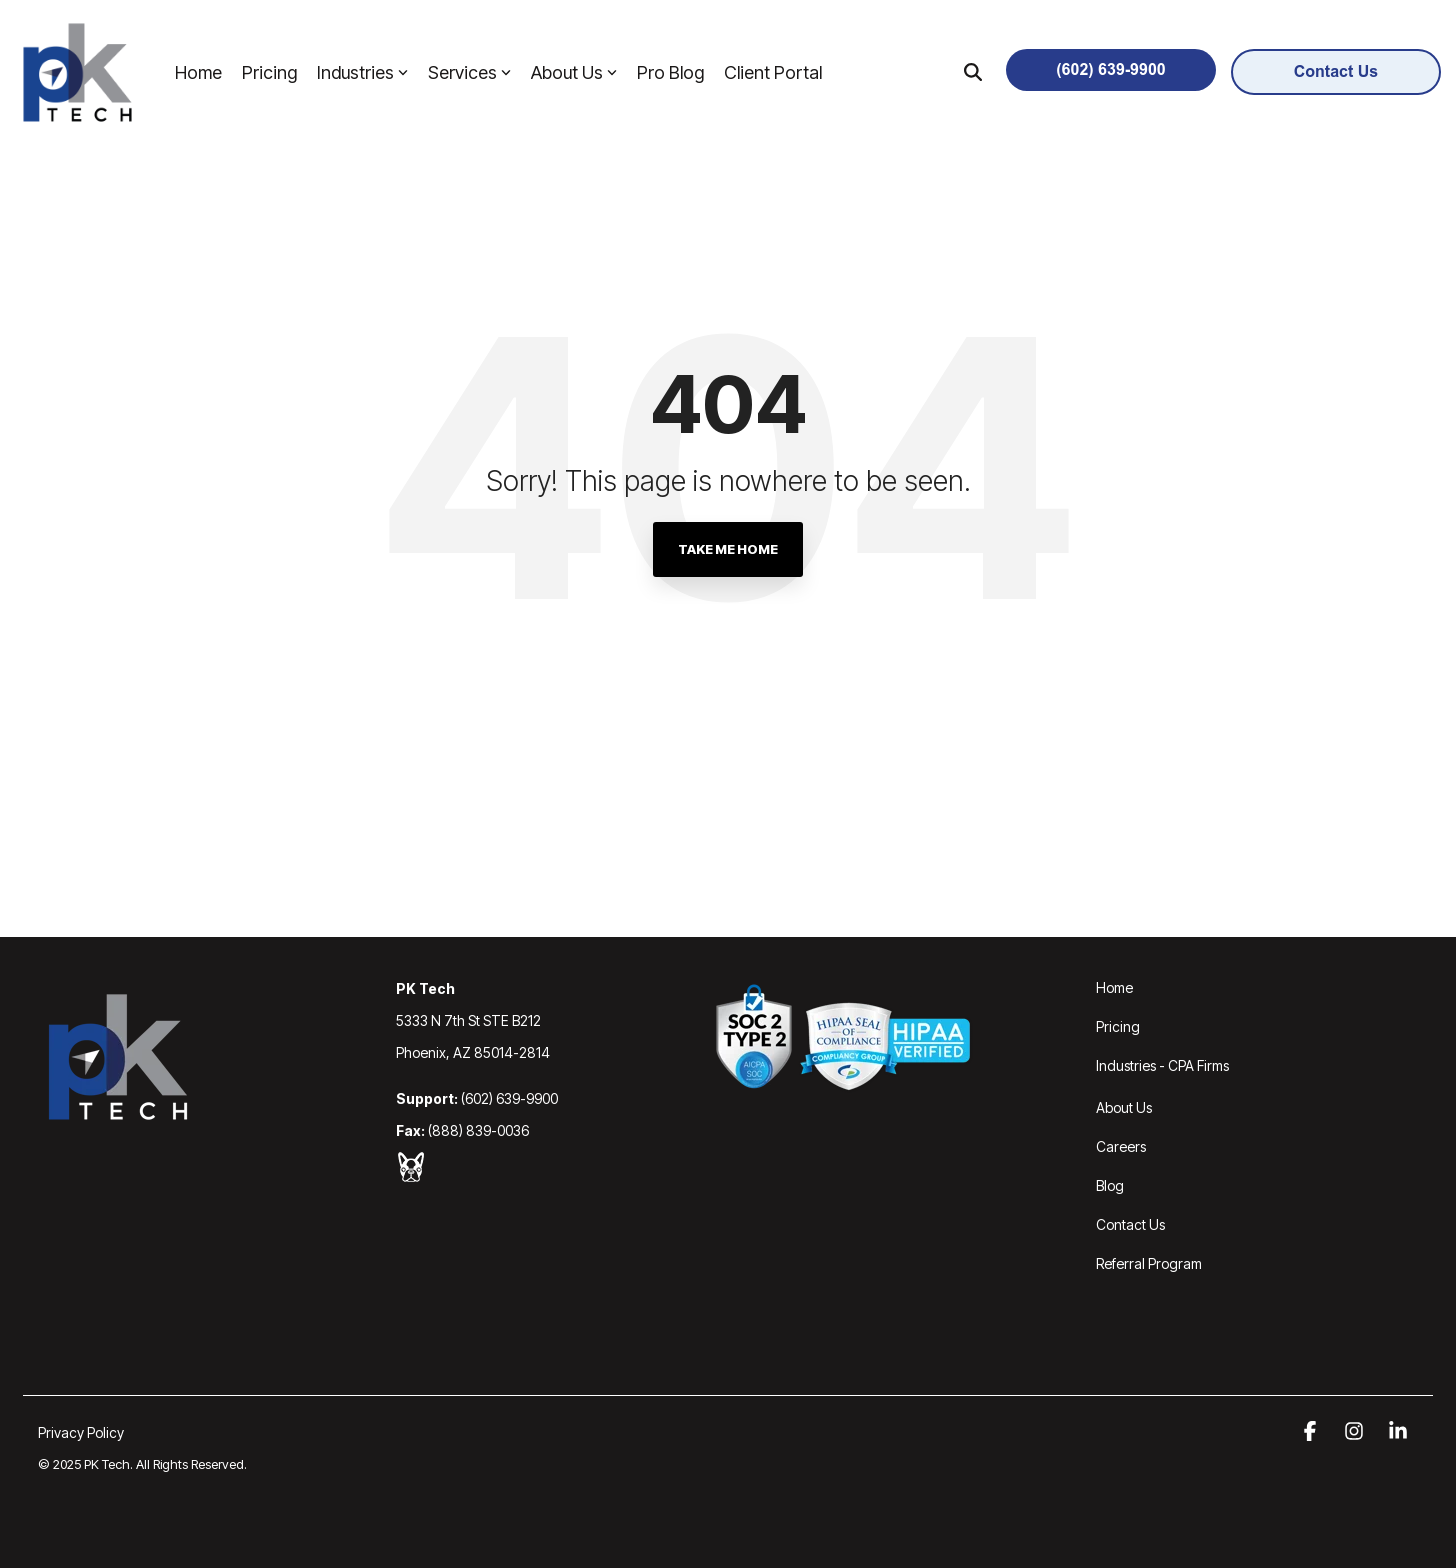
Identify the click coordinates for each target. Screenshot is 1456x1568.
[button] (1312, 1432)
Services (469, 72)
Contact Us (1130, 1224)
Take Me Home (728, 549)
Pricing (269, 72)
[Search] (973, 72)
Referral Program (1149, 1263)
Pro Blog (670, 72)
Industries (362, 72)
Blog (1110, 1185)
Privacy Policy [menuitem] (81, 1432)
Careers (1121, 1146)
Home (198, 72)
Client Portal (773, 72)
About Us (574, 72)
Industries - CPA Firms (1162, 1065)
